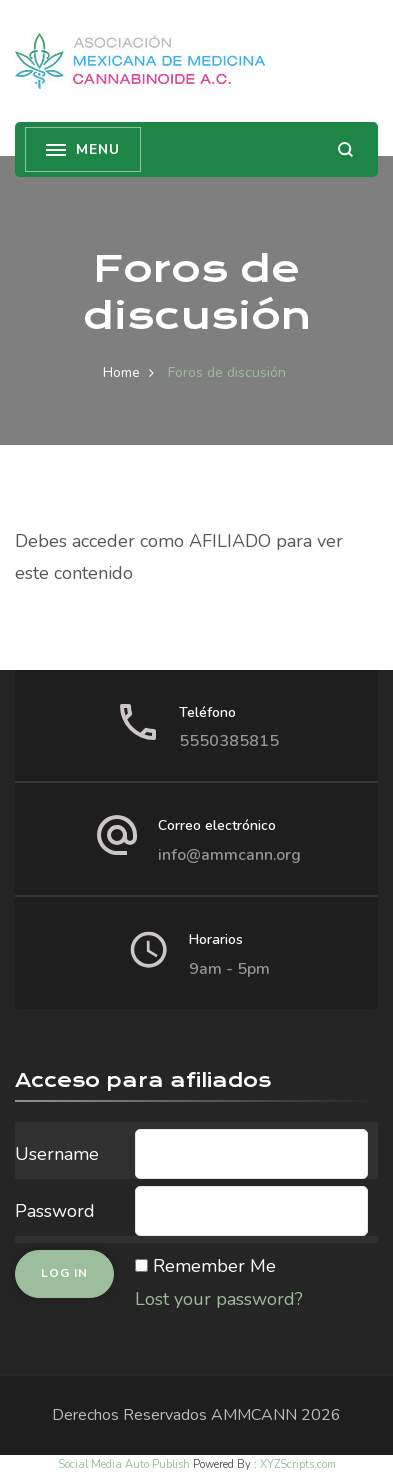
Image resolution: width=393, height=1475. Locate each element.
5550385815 (229, 741)
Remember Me (214, 1266)
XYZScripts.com (298, 1464)
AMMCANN (254, 1415)
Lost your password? (219, 1299)
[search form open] (345, 149)
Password (55, 1211)
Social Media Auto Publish (124, 1464)
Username (57, 1154)
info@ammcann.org (229, 855)
